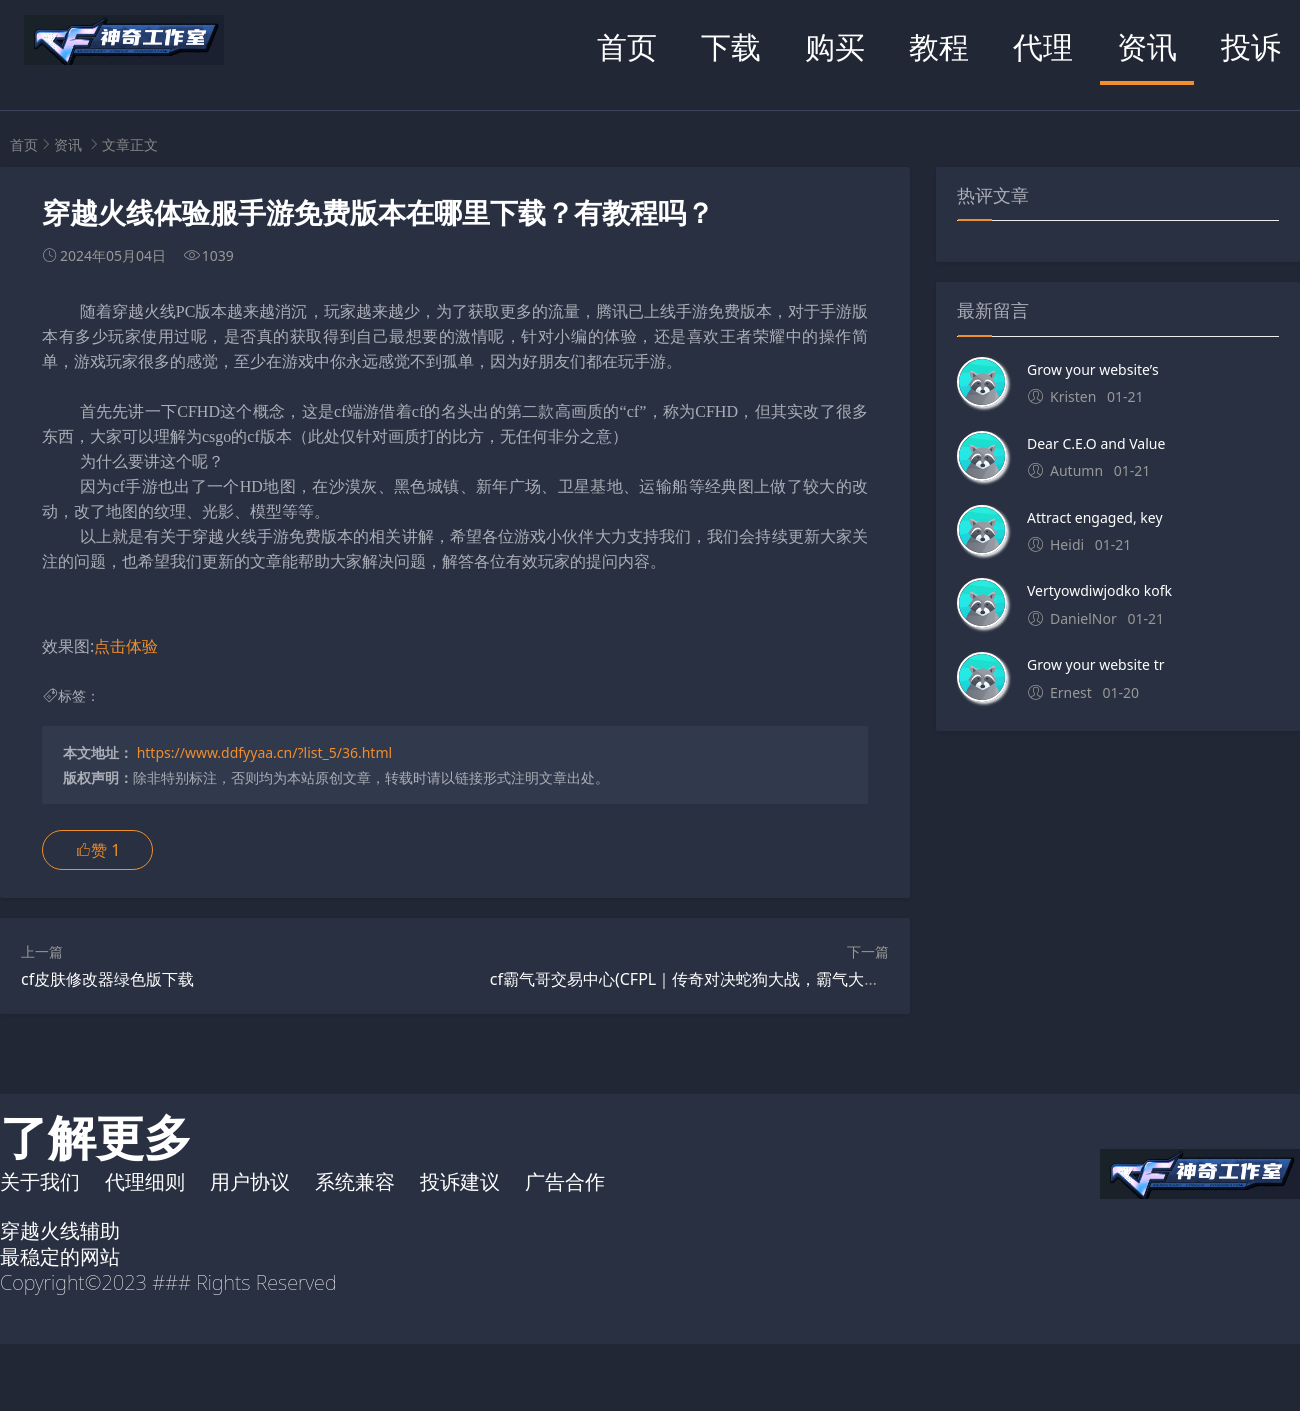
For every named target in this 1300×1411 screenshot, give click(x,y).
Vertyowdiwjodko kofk (1099, 590)
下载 (731, 46)
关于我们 (40, 1181)
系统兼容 (355, 1181)
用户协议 (250, 1181)
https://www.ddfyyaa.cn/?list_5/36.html (264, 752)
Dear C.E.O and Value (1096, 443)
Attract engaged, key (1095, 517)
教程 (939, 46)
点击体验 (126, 646)
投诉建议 (460, 1181)
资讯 (1147, 46)
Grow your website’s (1093, 369)
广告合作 (565, 1181)
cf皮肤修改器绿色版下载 (107, 979)
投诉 (1251, 46)
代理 (1043, 46)
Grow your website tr (1095, 664)
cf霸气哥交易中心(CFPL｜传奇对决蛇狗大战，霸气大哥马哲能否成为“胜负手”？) (773, 979)
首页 (627, 46)
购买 (835, 46)
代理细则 (145, 1181)
